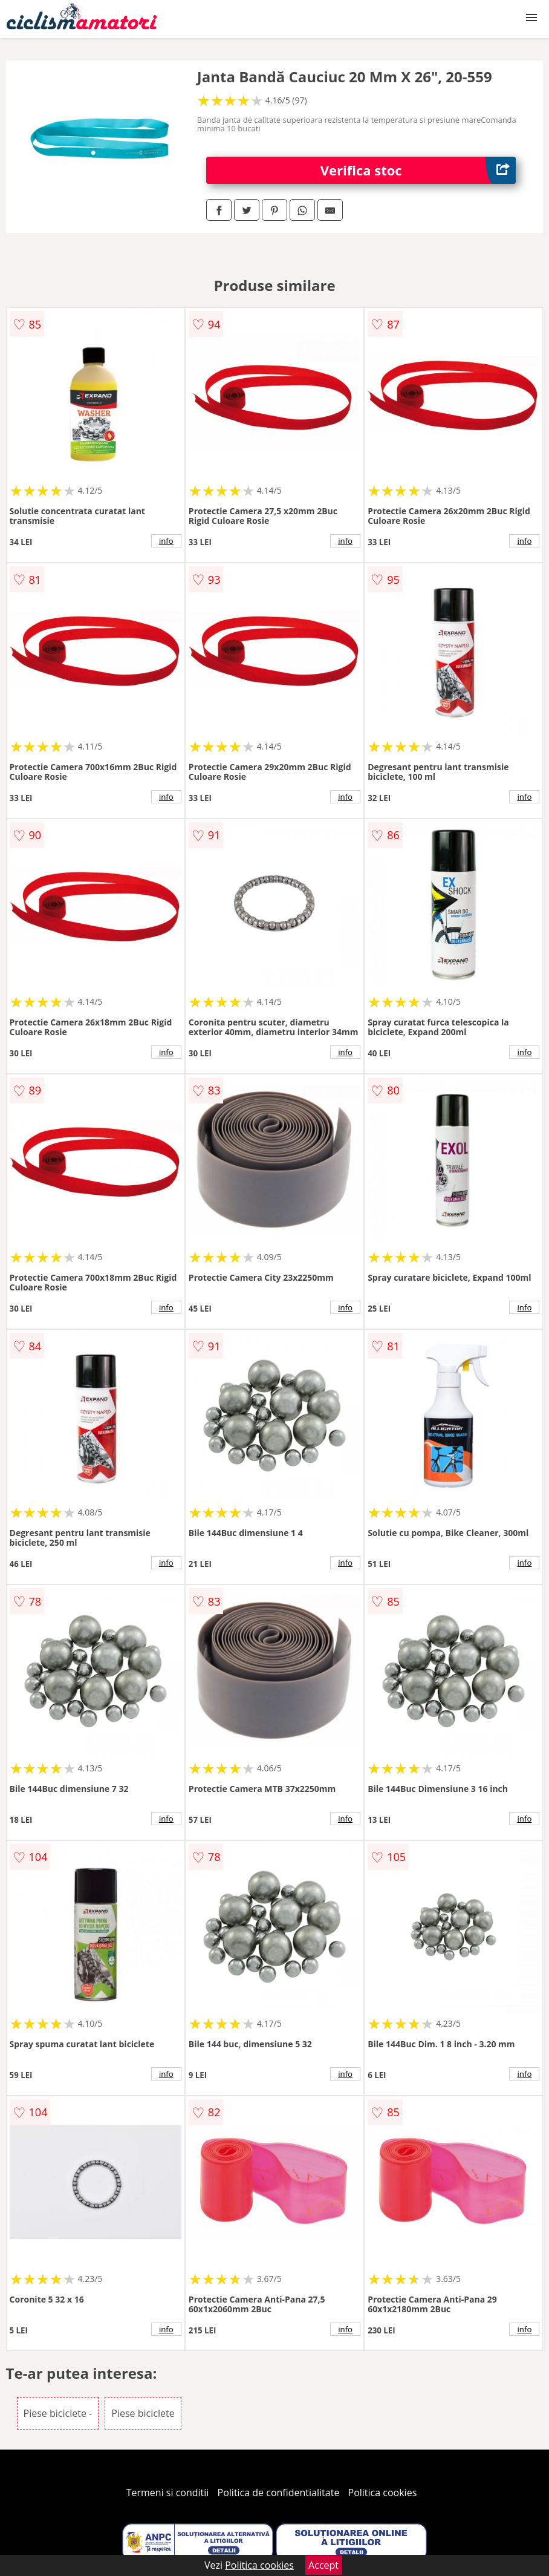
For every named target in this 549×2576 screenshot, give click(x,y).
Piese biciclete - (58, 2413)
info (166, 540)
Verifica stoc (418, 170)
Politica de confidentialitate (279, 2492)
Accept (323, 2565)
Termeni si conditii (167, 2492)
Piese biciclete (142, 2413)
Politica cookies (382, 2492)
